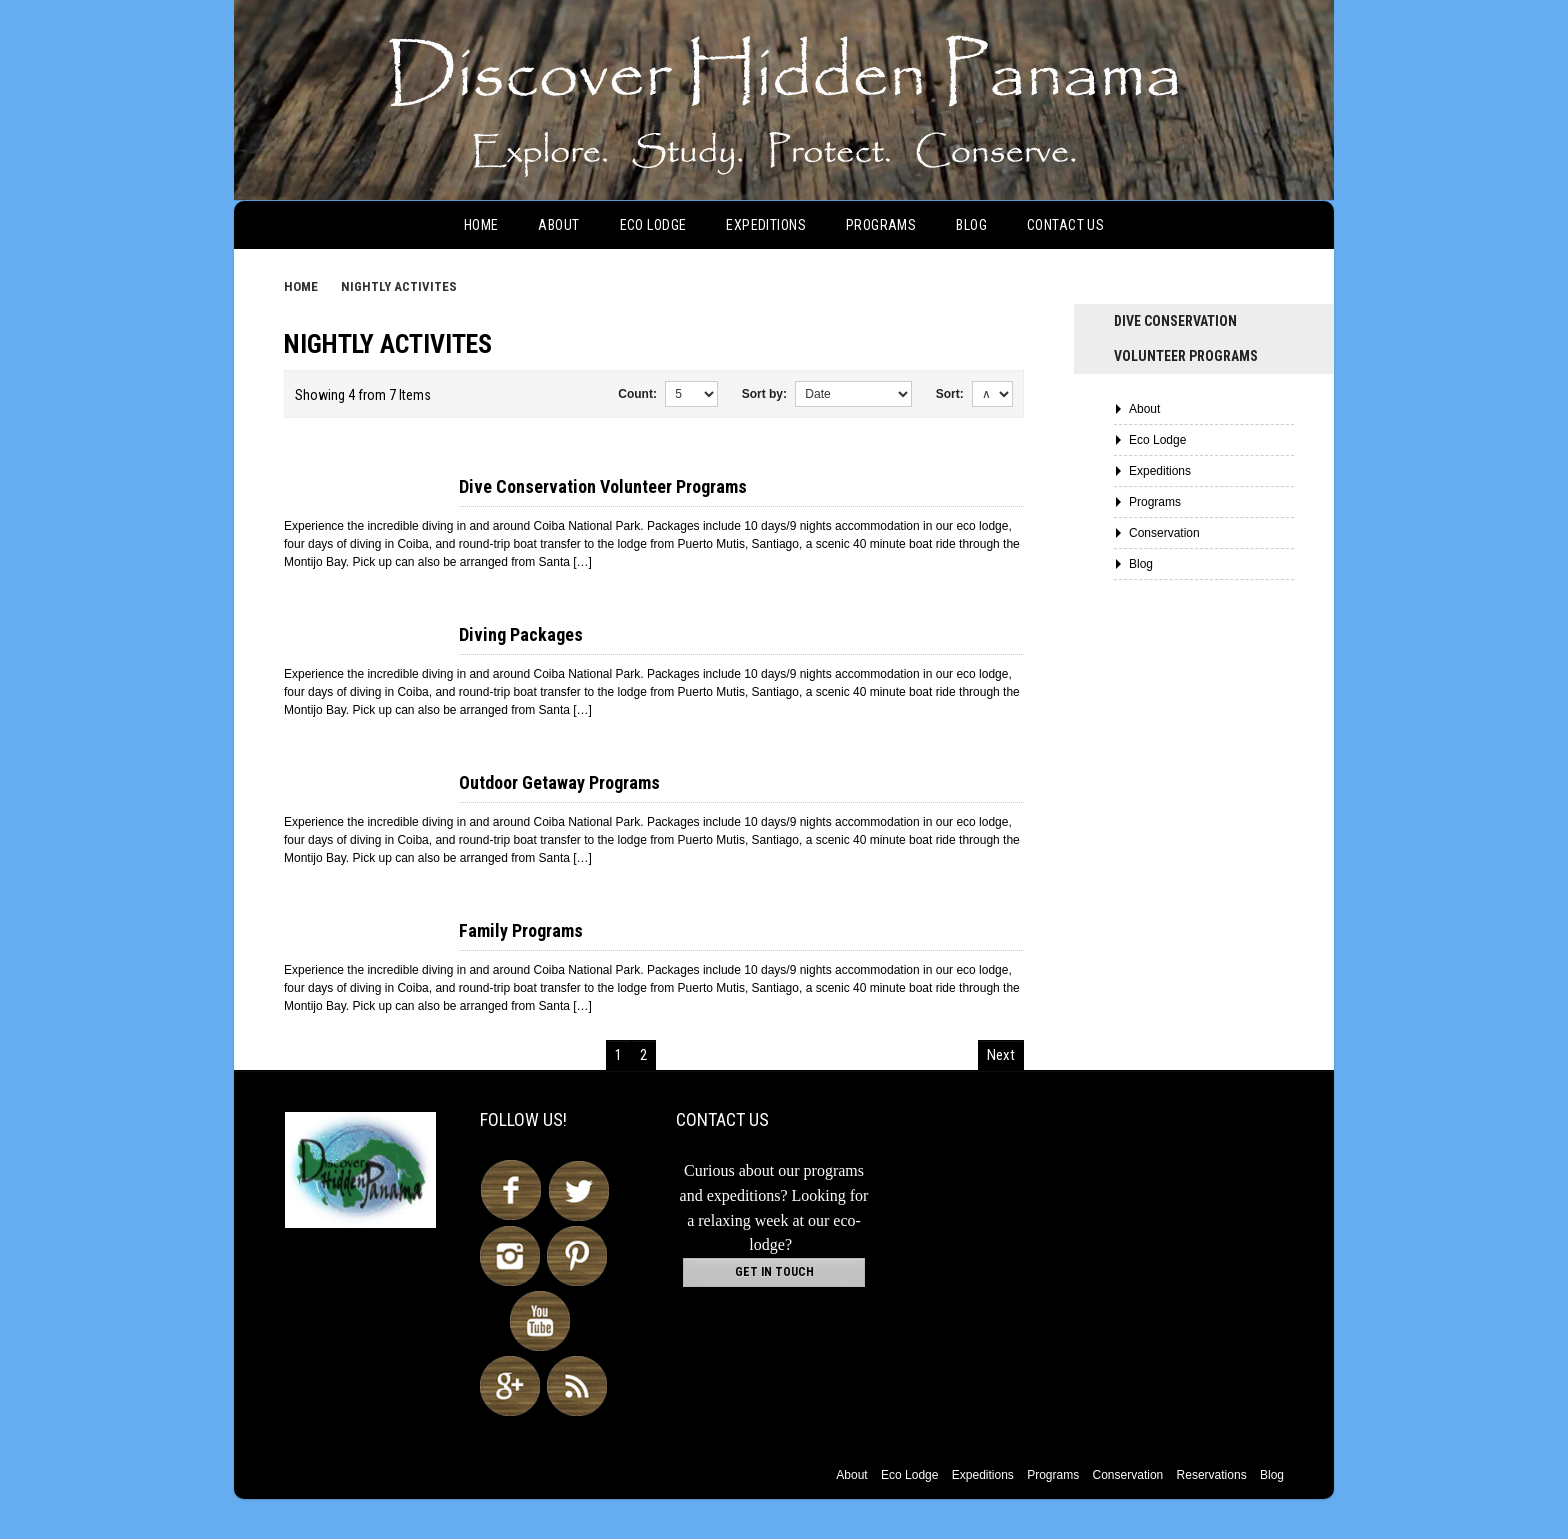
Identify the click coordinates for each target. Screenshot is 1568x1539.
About (558, 225)
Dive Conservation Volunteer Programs (603, 486)
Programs (881, 225)
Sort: (950, 394)
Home (481, 225)
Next (1001, 1055)
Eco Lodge (653, 225)
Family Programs (521, 930)
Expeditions (766, 225)
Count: (637, 394)
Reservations (1212, 1475)
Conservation (1164, 533)
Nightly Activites (399, 286)
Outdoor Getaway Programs (559, 782)
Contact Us (1065, 225)
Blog (971, 225)
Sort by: (764, 394)
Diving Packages (521, 634)
